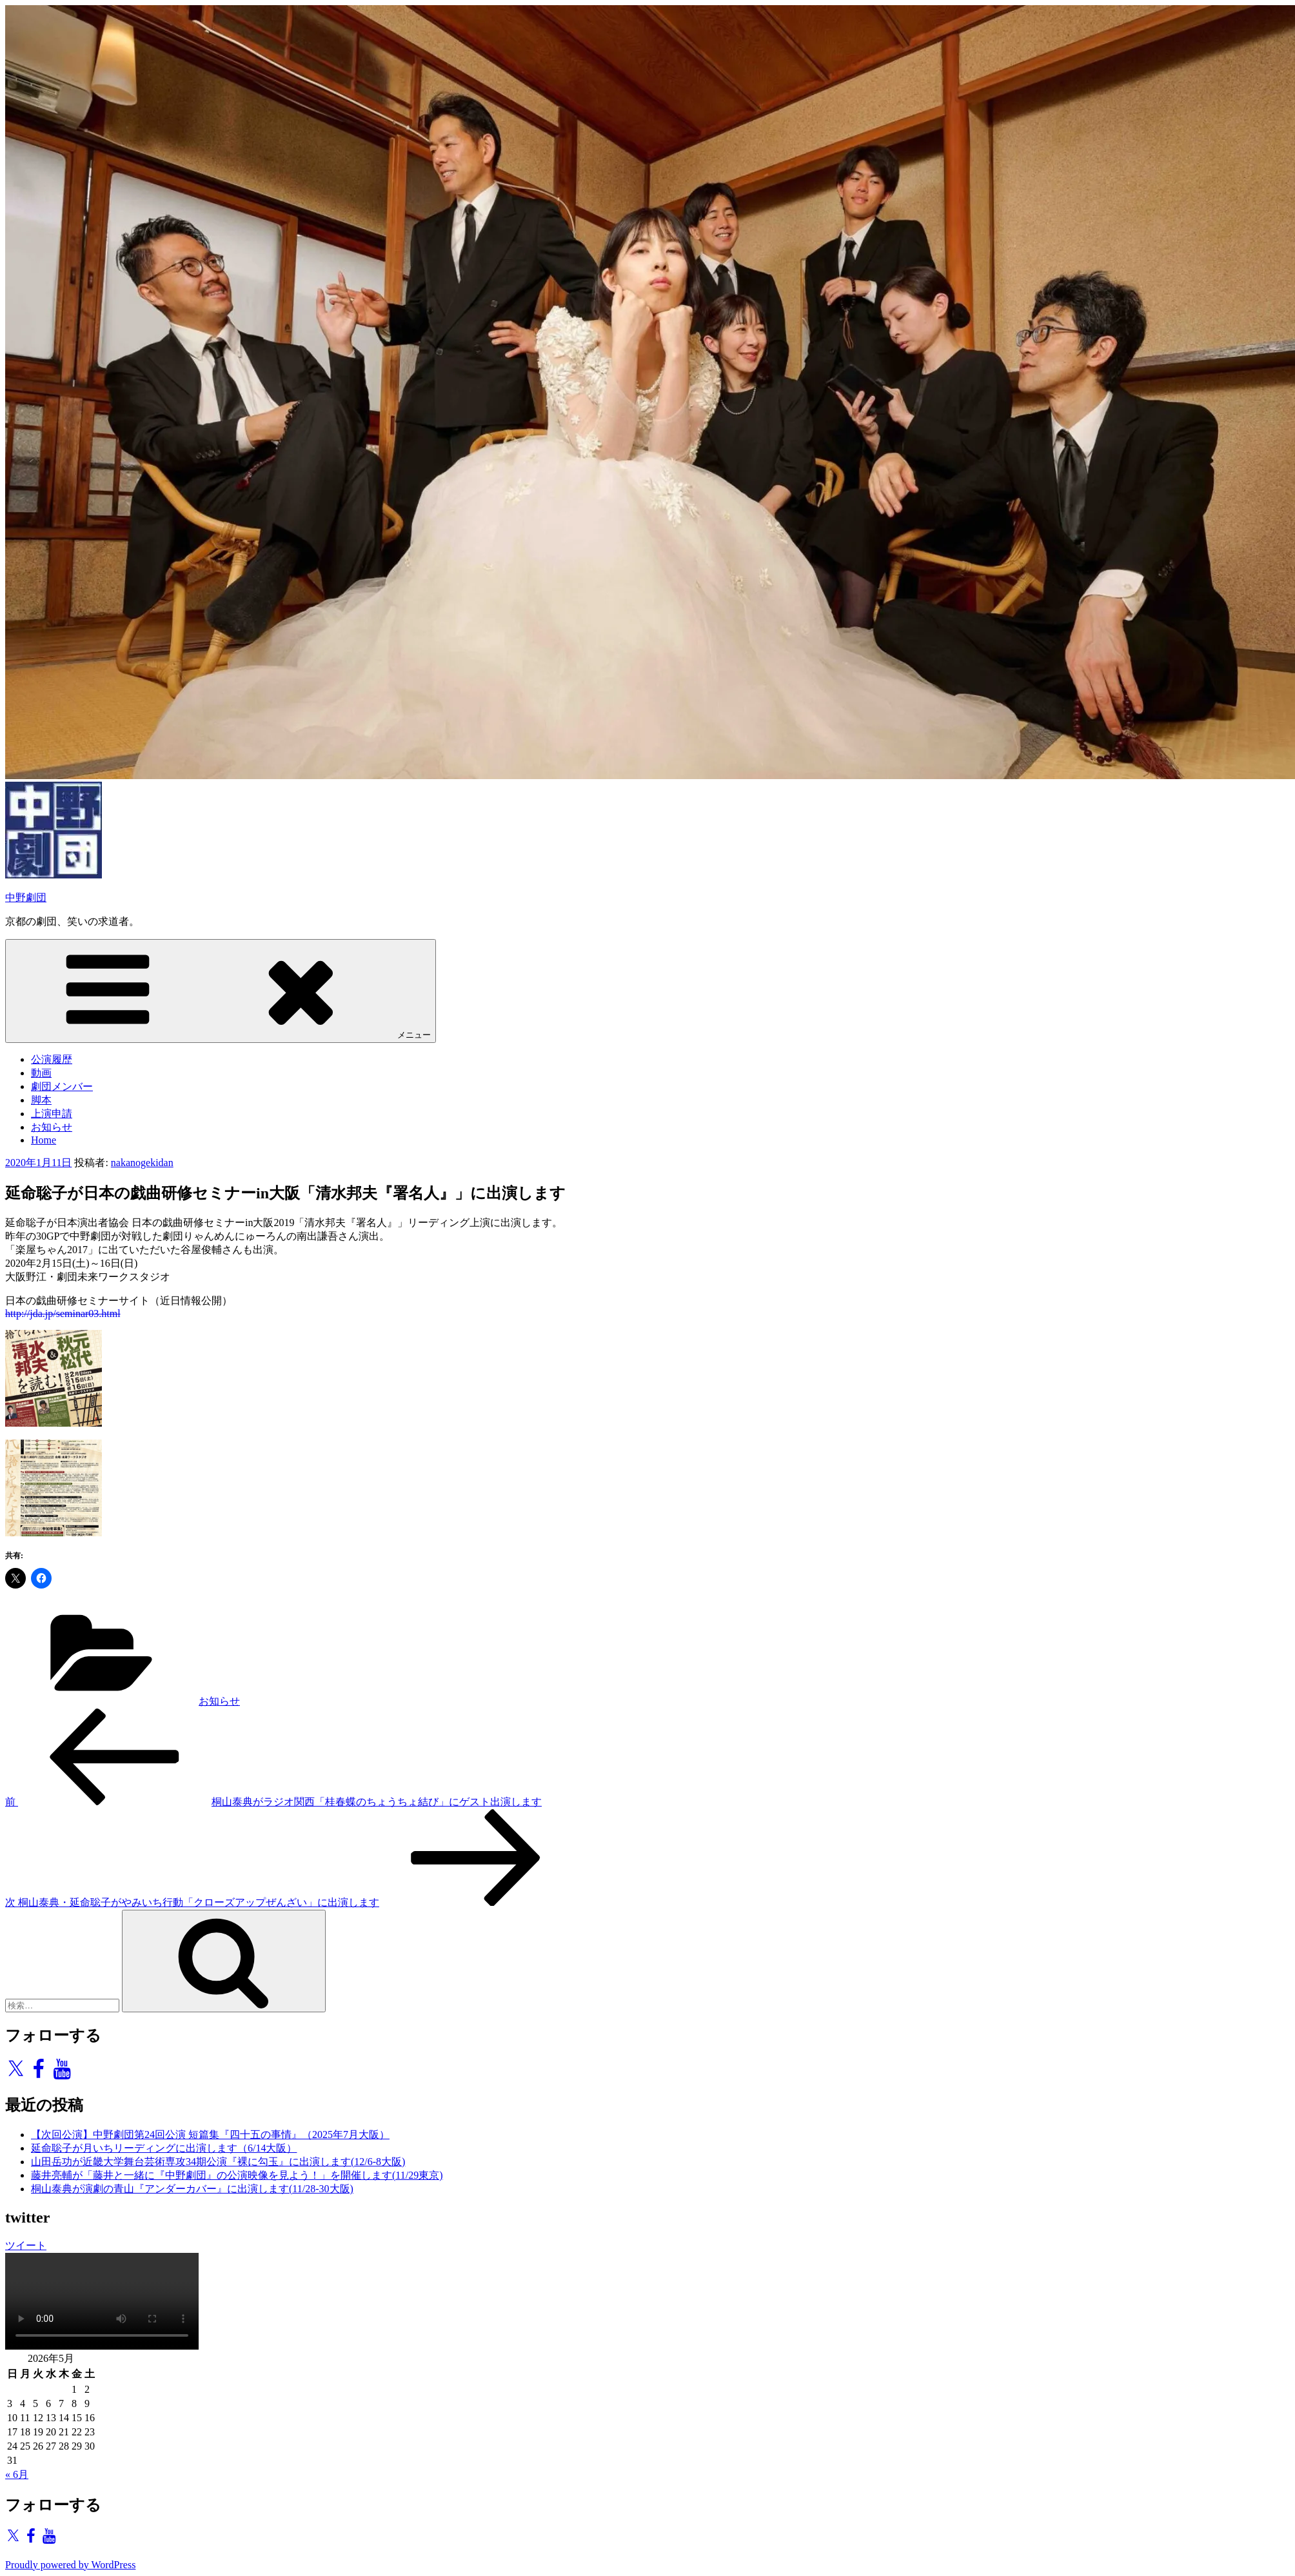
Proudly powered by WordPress (70, 2564)
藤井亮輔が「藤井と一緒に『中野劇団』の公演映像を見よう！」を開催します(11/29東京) (237, 2175)
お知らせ (51, 1127)
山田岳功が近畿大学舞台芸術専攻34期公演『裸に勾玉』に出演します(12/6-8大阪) (218, 2161)
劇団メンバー (62, 1086)
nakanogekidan (142, 1162)
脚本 (41, 1100)
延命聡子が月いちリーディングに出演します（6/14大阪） (164, 2148)
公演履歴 (51, 1059)
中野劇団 (25, 897)
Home (43, 1139)
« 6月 (16, 2474)
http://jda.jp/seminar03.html (63, 1313)
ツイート (25, 2245)
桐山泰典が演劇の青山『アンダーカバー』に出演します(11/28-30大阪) (192, 2188)
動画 (41, 1072)
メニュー (220, 990)
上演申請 (51, 1113)
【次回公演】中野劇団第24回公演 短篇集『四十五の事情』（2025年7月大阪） (210, 2134)
